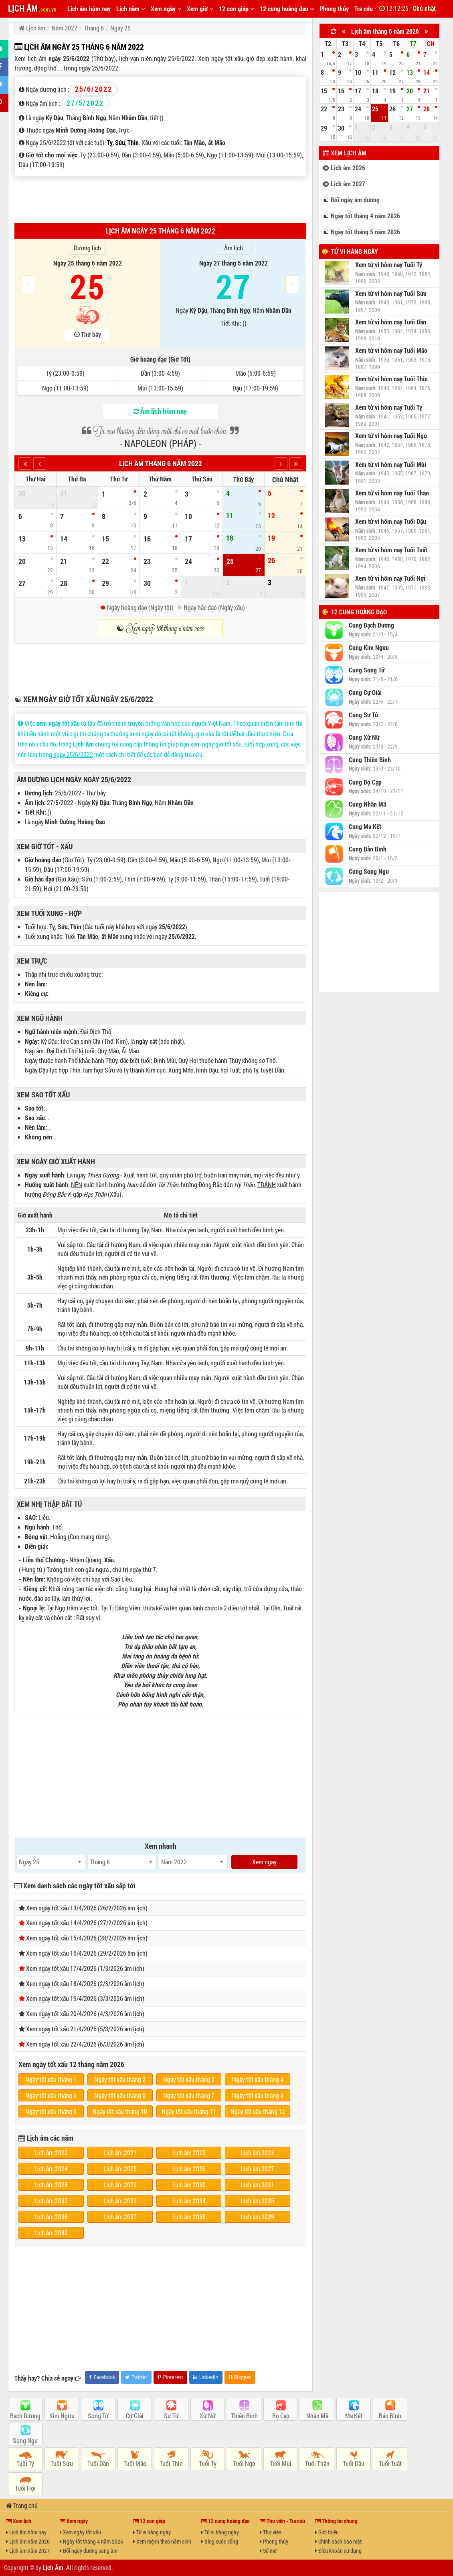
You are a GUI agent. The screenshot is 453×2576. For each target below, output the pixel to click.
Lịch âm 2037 (120, 2216)
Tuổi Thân (317, 2463)
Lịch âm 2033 (120, 2200)
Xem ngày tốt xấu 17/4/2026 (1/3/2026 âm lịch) (85, 1968)
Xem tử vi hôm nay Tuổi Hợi (390, 578)
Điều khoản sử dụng (338, 2550)
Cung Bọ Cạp (365, 782)
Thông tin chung (336, 2521)
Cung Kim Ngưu (369, 648)
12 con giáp (236, 8)
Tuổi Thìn (171, 2463)
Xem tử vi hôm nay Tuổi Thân (392, 493)
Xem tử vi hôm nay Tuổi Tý (388, 265)
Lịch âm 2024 (51, 2168)
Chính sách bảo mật (338, 2541)
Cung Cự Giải (365, 692)
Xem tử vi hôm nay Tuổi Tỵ (388, 407)
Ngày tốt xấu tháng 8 (257, 2095)
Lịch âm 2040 (51, 2232)
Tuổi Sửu (62, 2463)
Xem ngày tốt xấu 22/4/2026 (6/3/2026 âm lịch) (85, 2044)
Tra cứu (366, 8)
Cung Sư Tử (363, 715)
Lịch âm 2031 (257, 2184)
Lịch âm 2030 (189, 2184)
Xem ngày (166, 8)
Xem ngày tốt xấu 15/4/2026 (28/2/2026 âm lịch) (87, 1938)
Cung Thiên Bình (370, 760)
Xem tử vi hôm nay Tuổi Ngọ (391, 436)
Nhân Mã (317, 2415)
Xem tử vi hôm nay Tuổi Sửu (391, 294)
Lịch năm (130, 8)
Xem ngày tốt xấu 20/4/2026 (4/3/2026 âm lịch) (85, 2013)
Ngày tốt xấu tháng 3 (188, 2079)
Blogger (240, 2377)
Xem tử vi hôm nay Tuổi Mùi (390, 465)
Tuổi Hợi (25, 2488)
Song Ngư (25, 2440)
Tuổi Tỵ (207, 2463)
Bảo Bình (390, 2415)
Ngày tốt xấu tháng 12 (258, 2111)
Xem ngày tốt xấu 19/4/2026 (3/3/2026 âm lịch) (85, 1998)
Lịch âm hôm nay (89, 8)
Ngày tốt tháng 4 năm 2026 (91, 2541)
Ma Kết (353, 2415)
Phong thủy (334, 8)
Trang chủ (22, 2505)
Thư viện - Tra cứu (282, 2521)
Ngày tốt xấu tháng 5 (51, 2095)
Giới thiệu (327, 2532)
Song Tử (98, 2415)
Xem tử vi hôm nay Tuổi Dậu (390, 521)
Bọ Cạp (280, 2415)
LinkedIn (205, 2377)
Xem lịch (18, 2521)
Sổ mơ (268, 2550)
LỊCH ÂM (32, 8)
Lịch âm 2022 (189, 2152)
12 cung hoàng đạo (287, 8)
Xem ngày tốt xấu (80, 2532)
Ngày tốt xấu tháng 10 (120, 2111)
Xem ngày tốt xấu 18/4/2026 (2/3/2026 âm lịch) (85, 1983)
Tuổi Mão (134, 2463)
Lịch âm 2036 (51, 2216)
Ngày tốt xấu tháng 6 (120, 2095)
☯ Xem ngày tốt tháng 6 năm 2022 (160, 628)
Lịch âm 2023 (257, 2152)
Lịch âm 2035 (257, 2200)
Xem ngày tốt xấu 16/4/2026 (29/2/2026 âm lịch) (87, 1953)
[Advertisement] (160, 199)
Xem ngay (264, 1862)
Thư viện (270, 2532)
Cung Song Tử (366, 670)
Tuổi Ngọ (244, 2463)
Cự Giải (135, 2415)
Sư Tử (171, 2415)
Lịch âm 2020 (51, 2152)
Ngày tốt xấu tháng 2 (120, 2079)
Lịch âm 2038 (189, 2216)
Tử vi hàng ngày (354, 251)
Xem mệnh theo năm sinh (162, 2541)
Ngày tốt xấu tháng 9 (51, 2111)
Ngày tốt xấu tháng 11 (189, 2111)
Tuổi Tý (25, 2463)
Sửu (120, 142)
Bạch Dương (25, 2415)
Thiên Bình (244, 2415)
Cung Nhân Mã (367, 804)
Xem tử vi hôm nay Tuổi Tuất (391, 550)
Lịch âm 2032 (51, 2200)
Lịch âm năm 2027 (28, 2550)
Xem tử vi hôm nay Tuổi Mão (391, 350)
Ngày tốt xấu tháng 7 (188, 2095)
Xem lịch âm (344, 153)
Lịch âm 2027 (257, 2168)
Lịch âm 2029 (120, 2184)
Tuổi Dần (98, 2463)
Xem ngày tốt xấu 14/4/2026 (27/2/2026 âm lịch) (87, 1922)
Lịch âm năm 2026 (28, 2541)
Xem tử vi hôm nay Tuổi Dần (390, 322)
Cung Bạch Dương (371, 625)
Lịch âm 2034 (189, 2200)
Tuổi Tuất (390, 2463)
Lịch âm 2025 (120, 2168)
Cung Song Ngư (369, 871)
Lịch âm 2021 (120, 2152)
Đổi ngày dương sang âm (88, 2550)
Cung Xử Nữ (364, 737)
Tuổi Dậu (353, 2463)
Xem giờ (200, 8)
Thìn (133, 142)
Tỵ (110, 142)
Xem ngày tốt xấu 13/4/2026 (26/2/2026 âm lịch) (87, 1908)
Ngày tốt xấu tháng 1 (51, 2079)
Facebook (102, 2377)
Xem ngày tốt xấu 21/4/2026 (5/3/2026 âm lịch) (85, 2029)
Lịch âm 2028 (51, 2184)
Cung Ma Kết (365, 827)
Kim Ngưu (62, 2415)
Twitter (136, 2377)
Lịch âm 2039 (257, 2216)
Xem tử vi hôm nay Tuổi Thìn (391, 379)
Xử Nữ (208, 2415)
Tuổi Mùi (280, 2463)
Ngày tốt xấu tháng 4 (257, 2079)
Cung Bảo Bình (367, 849)
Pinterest (170, 2377)
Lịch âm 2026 (189, 2168)
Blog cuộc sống (219, 2541)
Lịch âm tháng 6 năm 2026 (385, 31)
